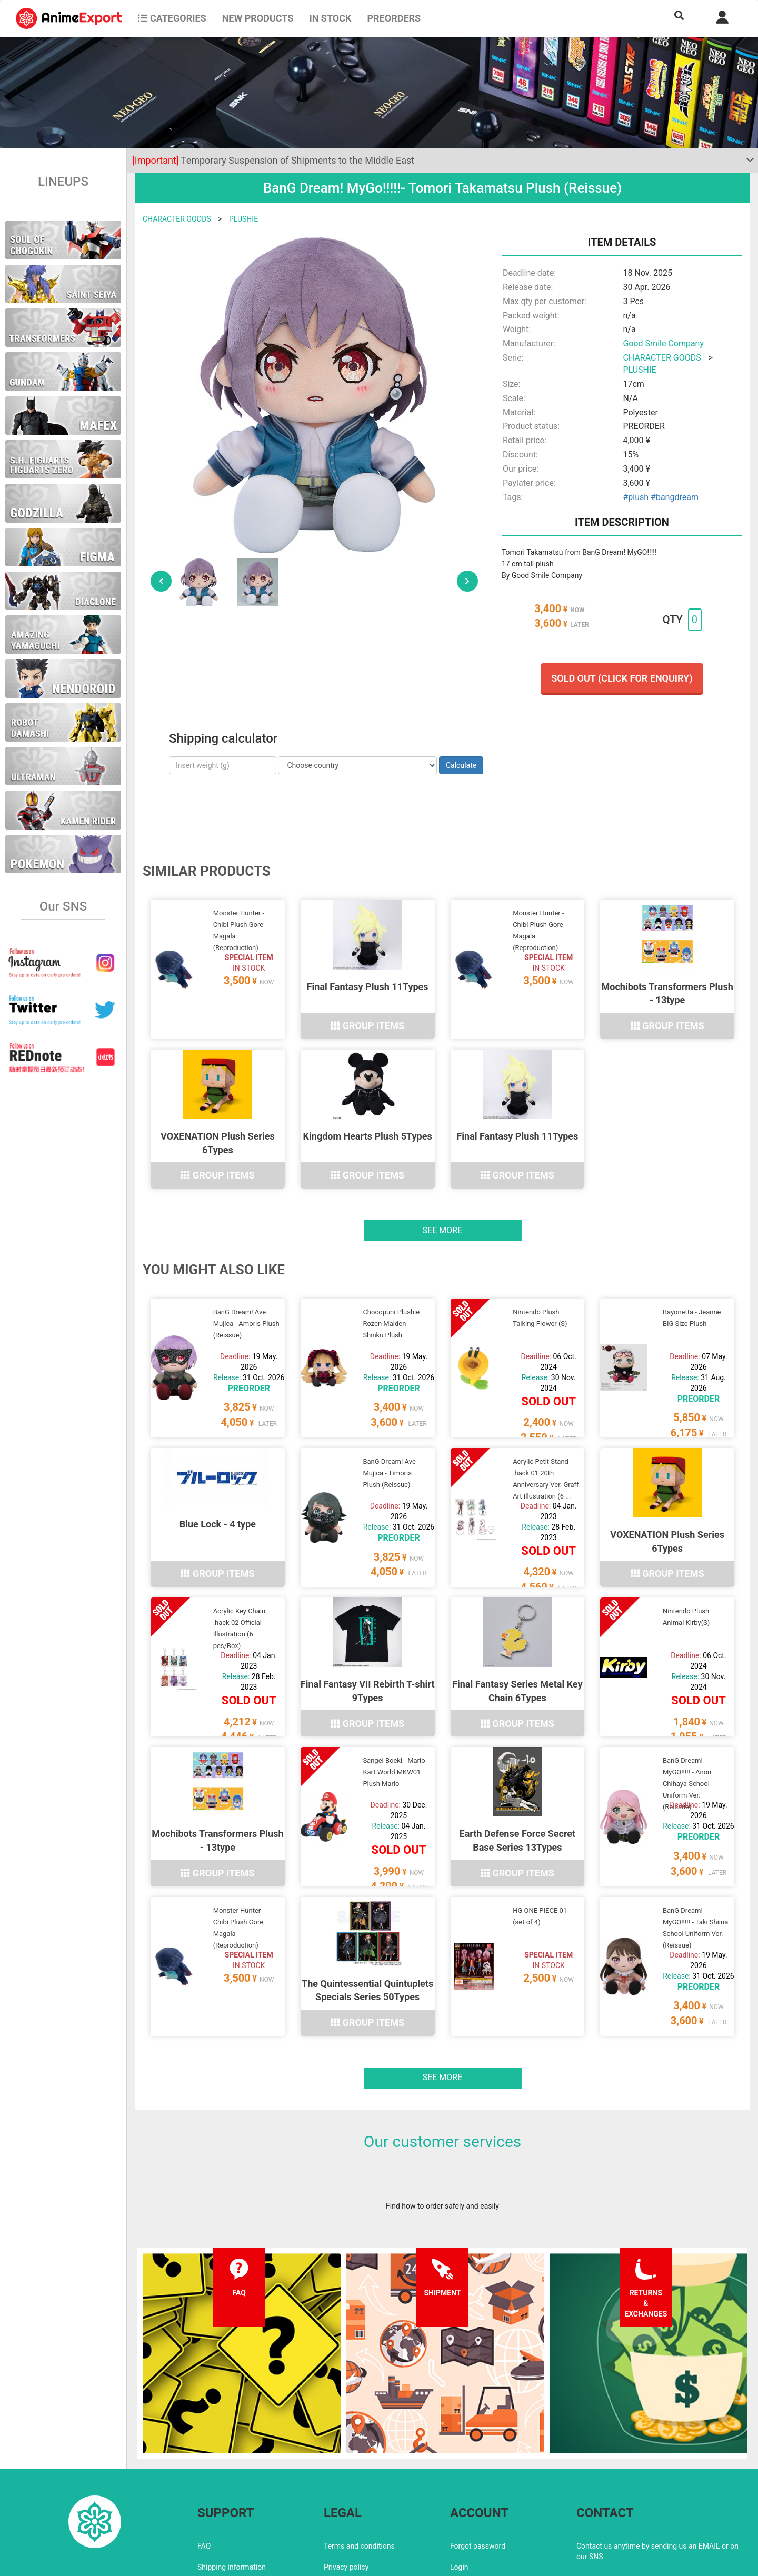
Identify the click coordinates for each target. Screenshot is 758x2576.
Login (459, 2477)
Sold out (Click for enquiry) (621, 678)
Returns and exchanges (235, 2498)
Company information (359, 2498)
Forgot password (477, 2456)
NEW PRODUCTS (258, 18)
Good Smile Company (663, 343)
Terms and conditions (359, 2456)
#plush (636, 497)
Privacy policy (346, 2477)
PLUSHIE (243, 219)
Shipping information (231, 2477)
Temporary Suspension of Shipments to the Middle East (273, 160)
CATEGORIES (172, 18)
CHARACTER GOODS (177, 219)
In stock (330, 18)
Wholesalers (470, 2498)
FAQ (204, 2456)
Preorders (394, 18)
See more (443, 1205)
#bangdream (675, 497)
